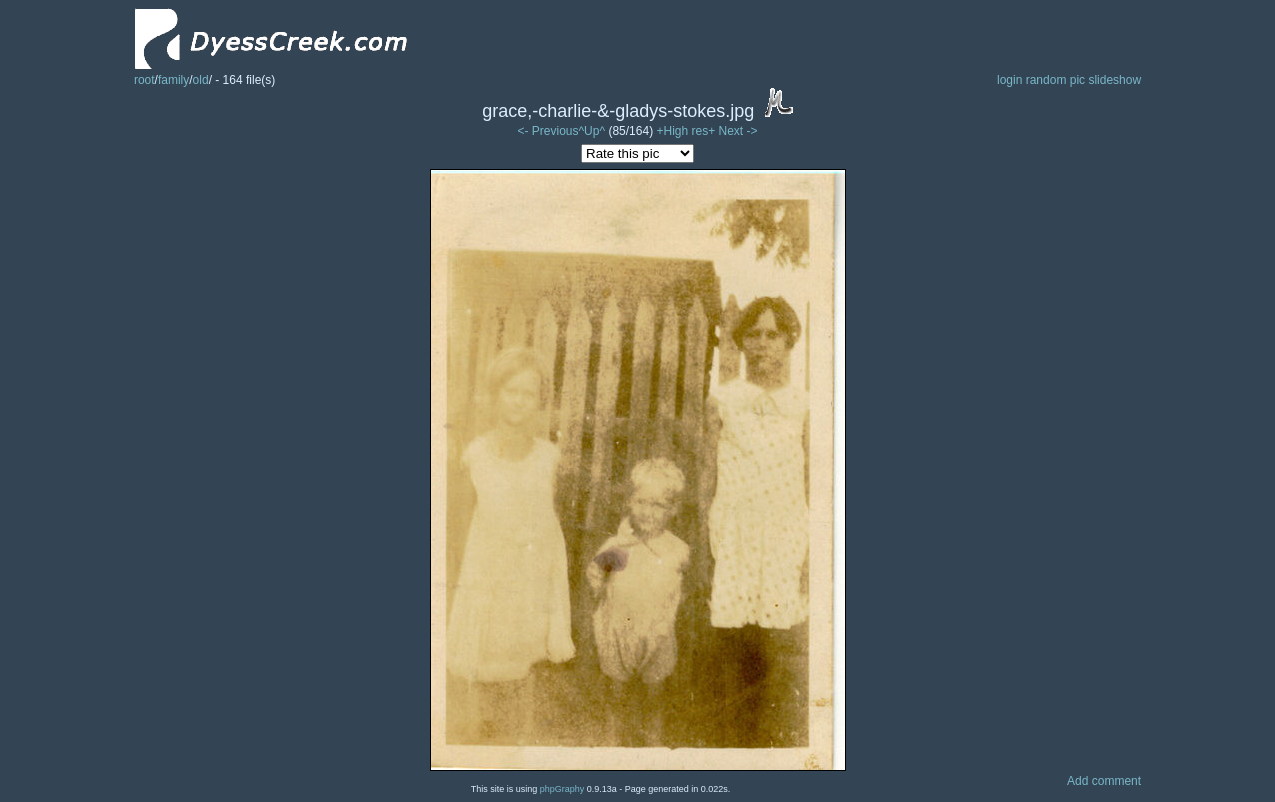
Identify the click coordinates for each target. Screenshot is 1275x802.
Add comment (1104, 781)
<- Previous (547, 131)
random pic (1055, 80)
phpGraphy (562, 789)
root (144, 80)
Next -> (738, 131)
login (1009, 80)
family (173, 80)
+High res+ (687, 131)
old (201, 80)
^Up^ (591, 131)
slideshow (1114, 80)
